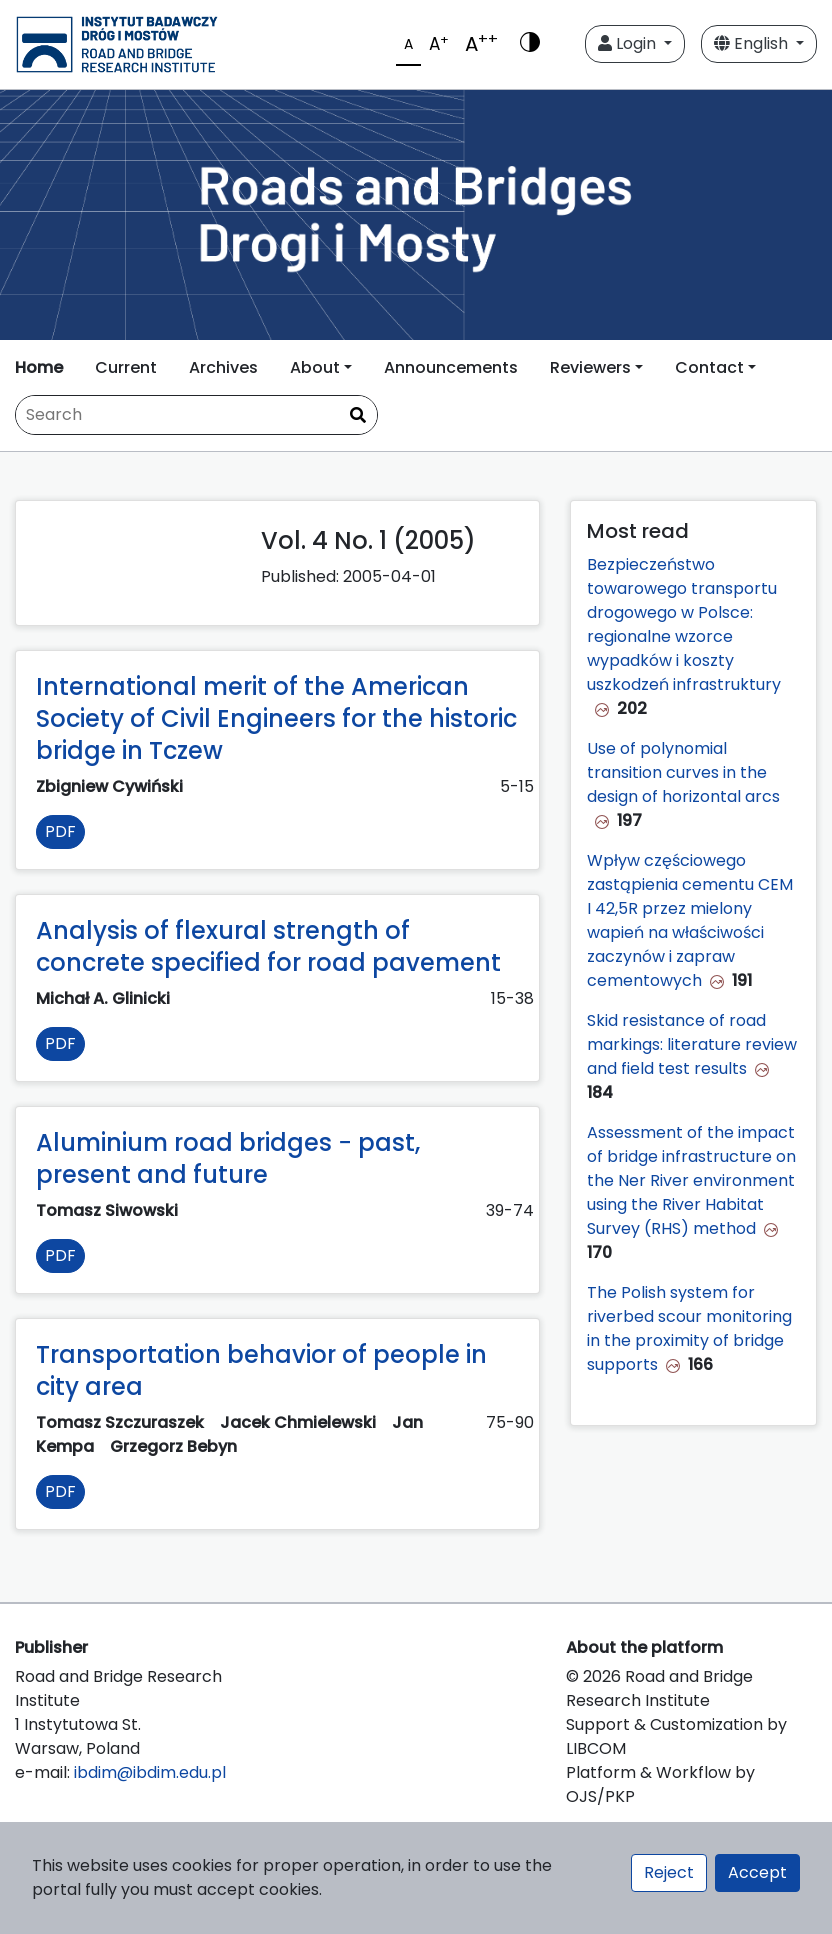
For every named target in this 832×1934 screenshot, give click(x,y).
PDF (60, 831)
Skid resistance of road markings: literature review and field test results (692, 1044)
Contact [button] (709, 367)
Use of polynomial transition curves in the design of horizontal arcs (683, 772)
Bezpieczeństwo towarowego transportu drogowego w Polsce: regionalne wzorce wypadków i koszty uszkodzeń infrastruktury (684, 624)
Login (629, 43)
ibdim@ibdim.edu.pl (150, 1772)
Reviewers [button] (590, 367)
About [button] (315, 367)
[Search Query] (196, 415)
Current (126, 367)
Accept (757, 1872)
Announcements (451, 367)
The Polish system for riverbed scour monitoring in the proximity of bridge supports (689, 1328)
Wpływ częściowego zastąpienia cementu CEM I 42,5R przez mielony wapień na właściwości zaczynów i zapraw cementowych (690, 920)
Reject (669, 1872)
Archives (223, 367)
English (753, 43)
